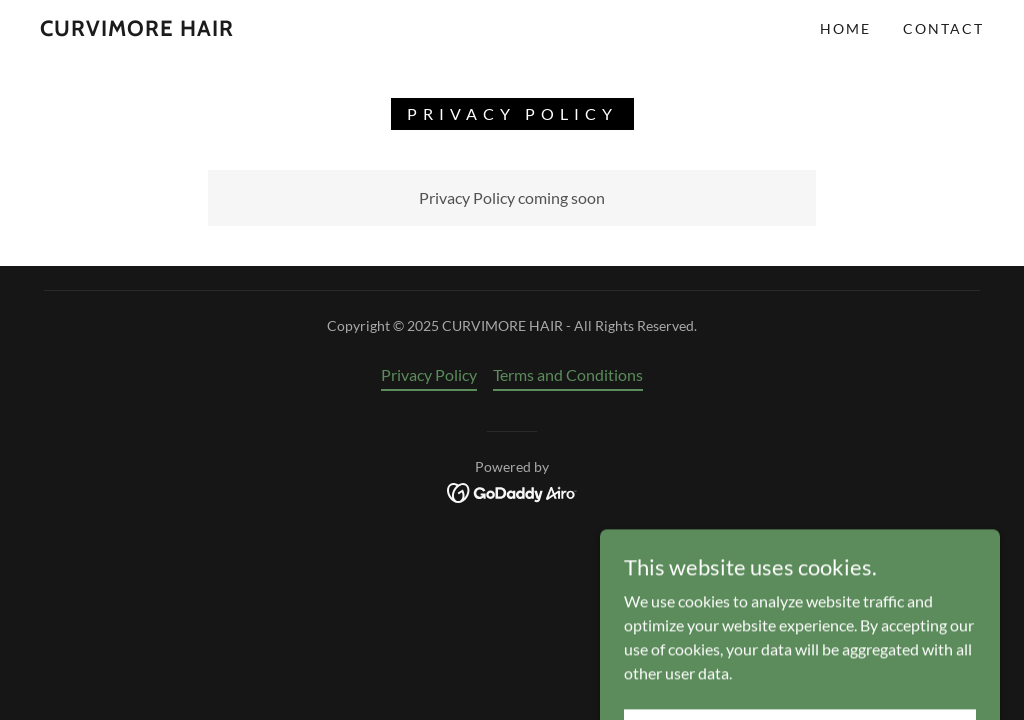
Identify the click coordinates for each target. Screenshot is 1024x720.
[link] (137, 29)
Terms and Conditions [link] (568, 374)
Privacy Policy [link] (429, 374)
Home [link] (845, 28)
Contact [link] (943, 28)
